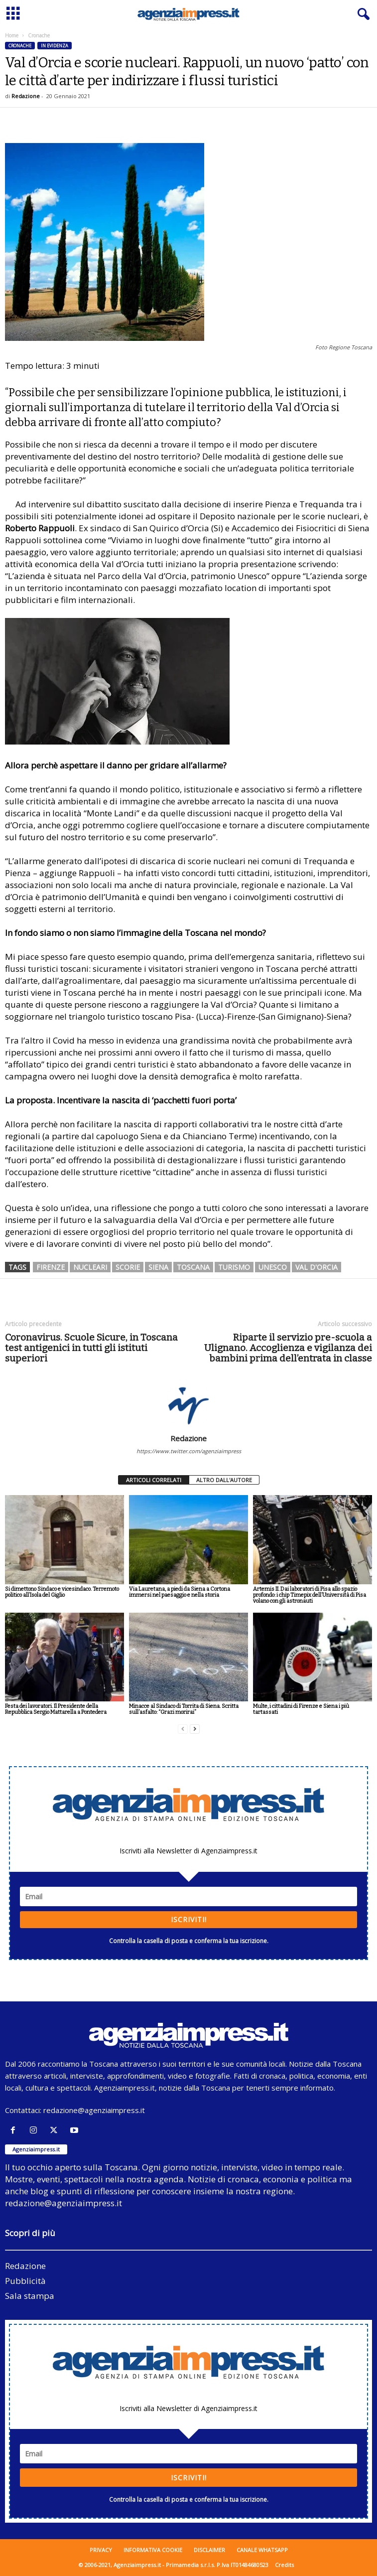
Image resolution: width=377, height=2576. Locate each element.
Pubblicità (25, 2280)
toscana (193, 1267)
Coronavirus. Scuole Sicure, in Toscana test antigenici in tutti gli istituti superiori (91, 1348)
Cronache (19, 45)
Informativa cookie (153, 2550)
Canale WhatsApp (262, 2550)
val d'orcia (316, 1267)
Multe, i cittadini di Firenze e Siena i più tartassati (301, 1709)
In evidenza (54, 45)
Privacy (101, 2550)
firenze (50, 1267)
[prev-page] (183, 1729)
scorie (128, 1267)
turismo (234, 1267)
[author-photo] (188, 1405)
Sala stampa (29, 2295)
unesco (272, 1267)
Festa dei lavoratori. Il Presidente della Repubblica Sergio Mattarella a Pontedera (56, 1709)
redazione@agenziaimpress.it (94, 2110)
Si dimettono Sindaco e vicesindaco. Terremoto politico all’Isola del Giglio (62, 1592)
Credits (284, 2565)
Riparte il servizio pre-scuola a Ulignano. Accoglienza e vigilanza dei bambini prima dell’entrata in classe (288, 1348)
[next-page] (195, 1729)
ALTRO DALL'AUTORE (224, 1480)
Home (11, 35)
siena (158, 1267)
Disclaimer (209, 2550)
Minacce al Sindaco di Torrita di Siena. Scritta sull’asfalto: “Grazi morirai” (184, 1709)
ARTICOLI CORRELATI (153, 1480)
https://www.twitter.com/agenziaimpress (188, 1451)
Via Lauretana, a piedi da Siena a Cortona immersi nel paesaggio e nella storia (179, 1592)
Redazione (25, 96)
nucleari (90, 1267)
